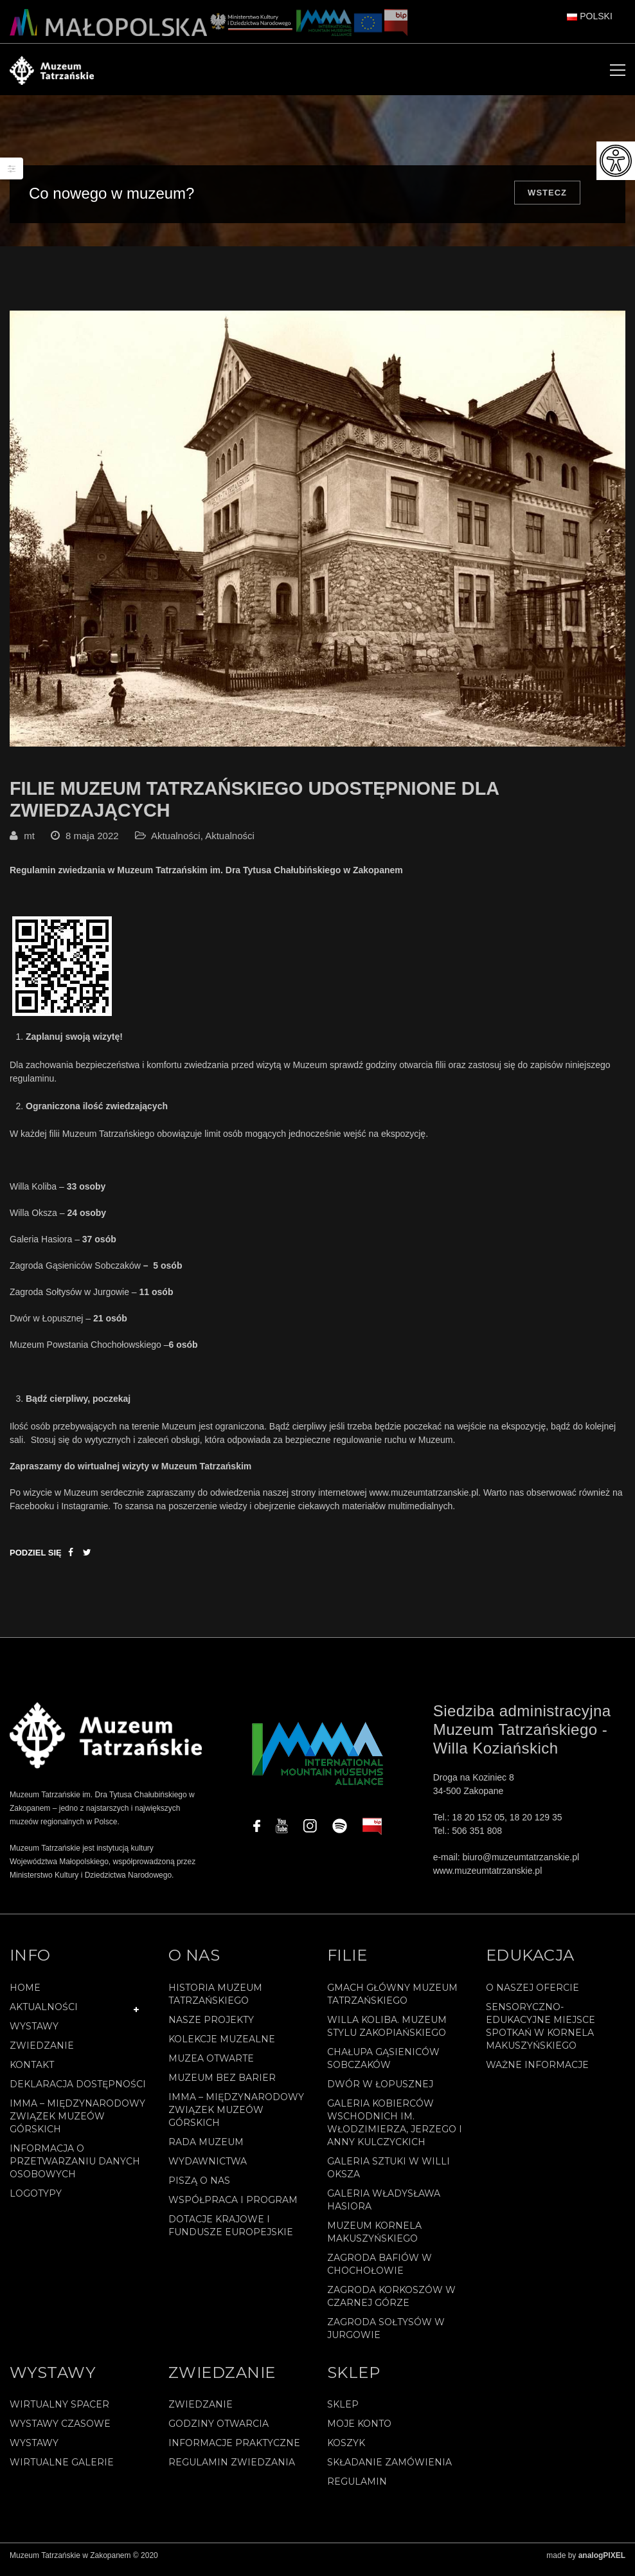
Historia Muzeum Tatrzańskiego (215, 2002)
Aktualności (176, 844)
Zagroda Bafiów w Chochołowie (379, 2272)
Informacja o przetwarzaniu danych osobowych (75, 2169)
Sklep (343, 2412)
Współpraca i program (233, 2207)
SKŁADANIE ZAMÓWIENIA (389, 2470)
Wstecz (547, 192)
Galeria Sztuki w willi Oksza (388, 2175)
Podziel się (36, 1560)
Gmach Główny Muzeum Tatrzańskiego (392, 2002)
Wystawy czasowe (60, 2432)
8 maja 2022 (92, 844)
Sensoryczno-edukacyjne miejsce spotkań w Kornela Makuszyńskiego (540, 2034)
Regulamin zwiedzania (231, 2470)
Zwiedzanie (42, 2053)
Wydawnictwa (207, 2169)
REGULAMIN (357, 2490)
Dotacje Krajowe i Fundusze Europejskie (230, 2233)
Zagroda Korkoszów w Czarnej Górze (391, 2304)
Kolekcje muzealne (221, 2047)
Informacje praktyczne (234, 2451)
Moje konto (359, 2432)
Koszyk (346, 2451)
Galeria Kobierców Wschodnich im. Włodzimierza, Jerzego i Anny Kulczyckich (394, 2130)
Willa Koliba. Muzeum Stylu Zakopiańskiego (387, 2034)
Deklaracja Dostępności (78, 2092)
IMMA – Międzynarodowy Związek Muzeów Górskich (77, 2124)
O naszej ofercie (532, 1995)
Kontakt (32, 2072)
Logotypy (36, 2201)
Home (25, 1995)
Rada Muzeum (206, 2149)
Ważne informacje (537, 2072)
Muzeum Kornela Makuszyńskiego (374, 2239)
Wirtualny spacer (59, 2412)
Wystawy (34, 2034)
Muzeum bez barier (222, 2085)
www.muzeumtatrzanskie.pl (423, 1500)
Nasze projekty (211, 2027)
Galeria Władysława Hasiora (383, 2207)
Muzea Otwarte (211, 2066)
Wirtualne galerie (62, 2470)
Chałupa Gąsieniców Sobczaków (383, 2066)
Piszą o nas (199, 2188)
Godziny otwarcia (218, 2432)
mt (29, 844)
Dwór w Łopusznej (380, 2092)
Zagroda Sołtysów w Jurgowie (386, 2336)
